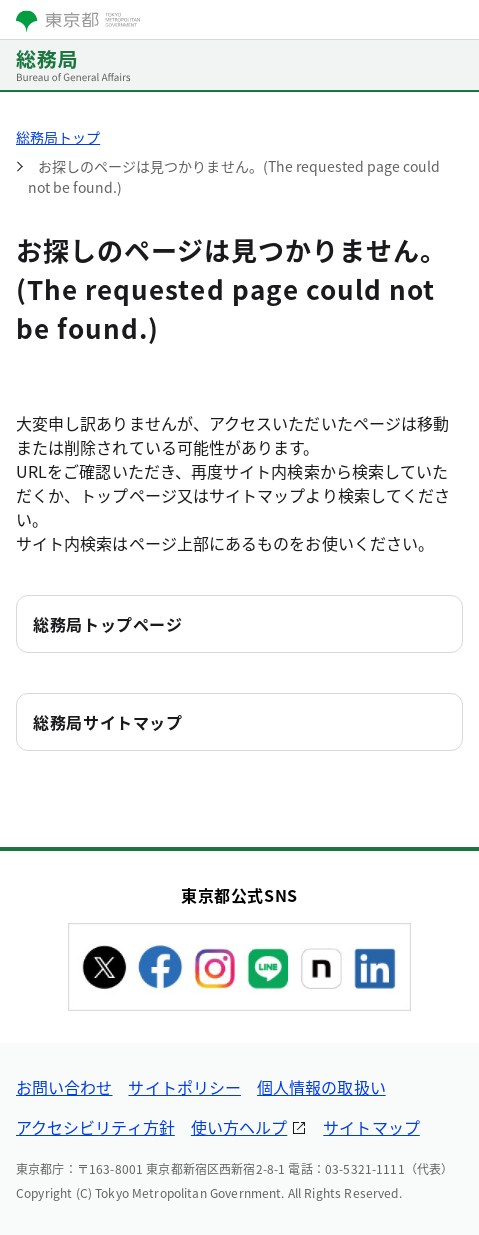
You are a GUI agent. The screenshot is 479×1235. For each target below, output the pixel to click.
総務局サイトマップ (108, 722)
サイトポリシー (184, 1087)
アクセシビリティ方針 (95, 1127)
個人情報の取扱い (321, 1087)
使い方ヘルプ (239, 1127)
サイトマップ (371, 1127)
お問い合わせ (64, 1087)
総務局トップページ (108, 624)
